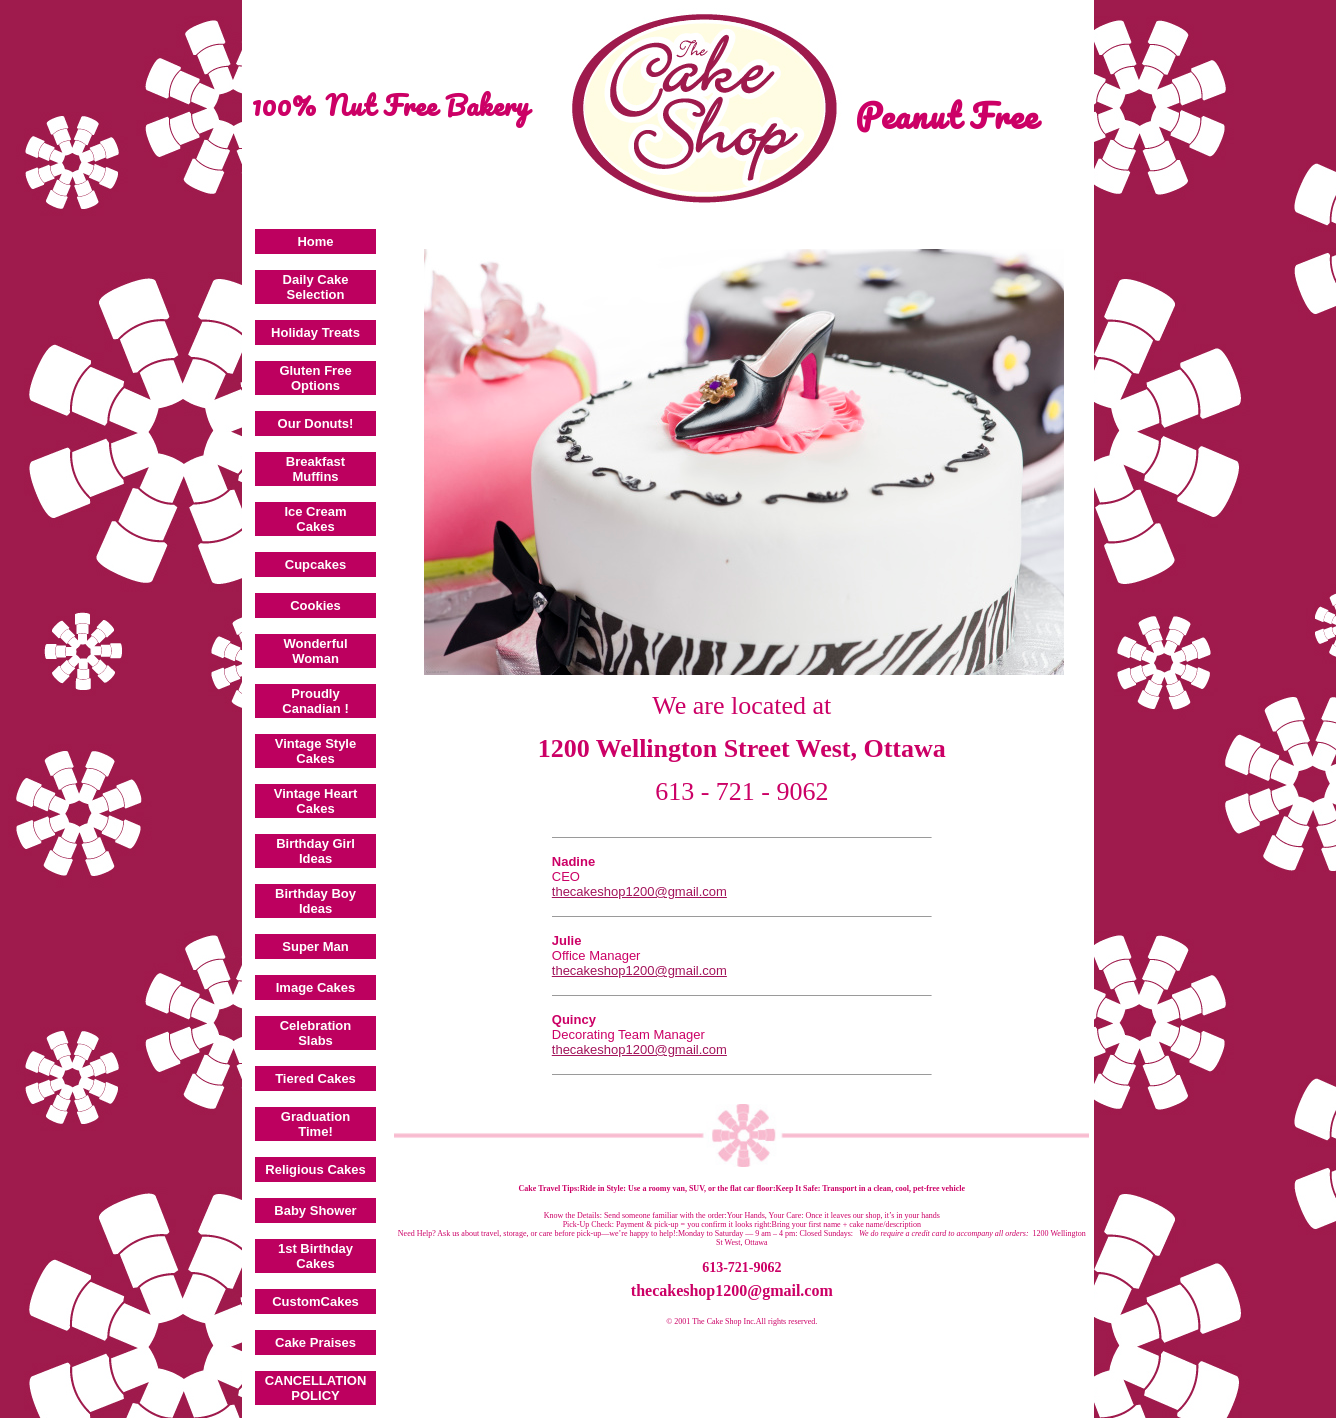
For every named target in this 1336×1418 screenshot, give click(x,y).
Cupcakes (315, 564)
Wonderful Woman (315, 651)
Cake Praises (315, 1342)
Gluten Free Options (315, 378)
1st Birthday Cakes (315, 1256)
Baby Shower (315, 1210)
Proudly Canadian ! (315, 701)
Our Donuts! (316, 423)
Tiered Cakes (315, 1078)
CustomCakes (315, 1301)
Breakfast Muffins (315, 469)
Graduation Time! (315, 1124)
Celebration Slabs (316, 1033)
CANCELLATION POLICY (316, 1388)
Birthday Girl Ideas (315, 851)
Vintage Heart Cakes (316, 801)
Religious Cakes (315, 1169)
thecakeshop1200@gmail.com (639, 891)
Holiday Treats (315, 332)
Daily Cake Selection (316, 287)
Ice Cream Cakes (315, 519)
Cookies (315, 605)
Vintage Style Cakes (315, 751)
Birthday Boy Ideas (315, 901)
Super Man (315, 946)
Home (315, 241)
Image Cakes (316, 987)
